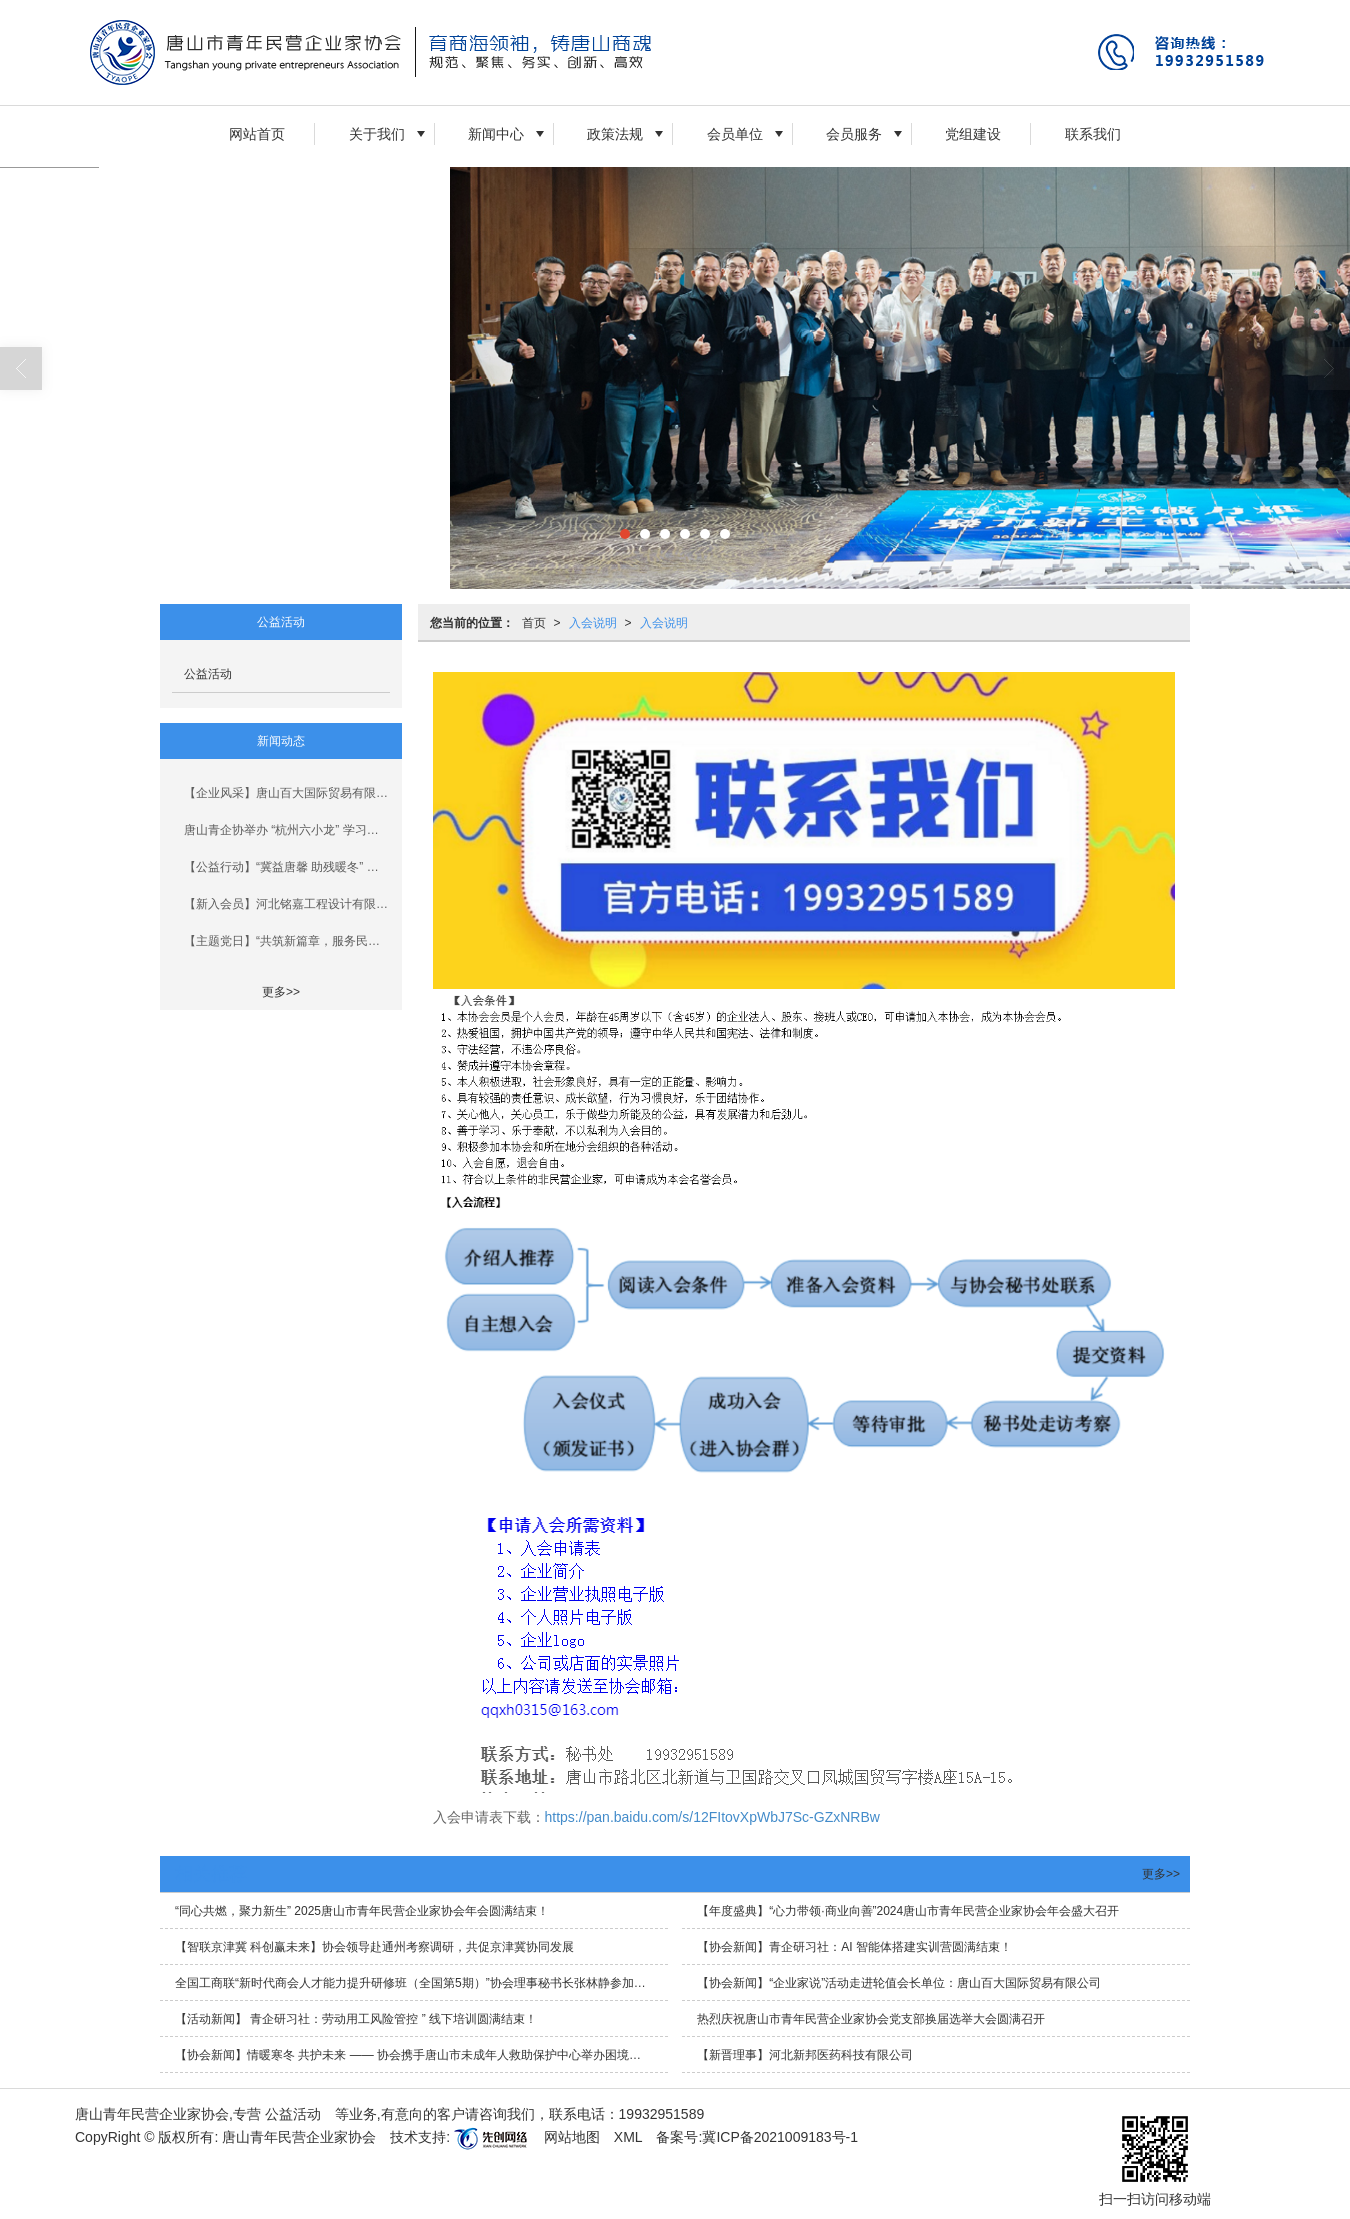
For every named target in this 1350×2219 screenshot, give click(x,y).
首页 (534, 623)
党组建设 (973, 134)
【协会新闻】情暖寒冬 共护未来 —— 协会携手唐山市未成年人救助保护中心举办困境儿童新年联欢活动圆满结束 (421, 2055)
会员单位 (735, 134)
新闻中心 (496, 134)
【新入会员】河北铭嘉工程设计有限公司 (287, 904)
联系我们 (1093, 134)
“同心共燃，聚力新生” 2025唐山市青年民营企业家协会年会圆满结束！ (362, 1911)
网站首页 (257, 134)
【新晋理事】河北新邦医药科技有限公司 (805, 2055)
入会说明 (593, 623)
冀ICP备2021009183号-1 (780, 2137)
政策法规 (615, 134)
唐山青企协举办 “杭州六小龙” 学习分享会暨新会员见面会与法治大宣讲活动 (287, 830)
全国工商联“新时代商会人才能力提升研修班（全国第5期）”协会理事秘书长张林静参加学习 (416, 1983)
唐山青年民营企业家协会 (299, 2137)
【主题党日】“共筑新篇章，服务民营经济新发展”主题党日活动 (287, 941)
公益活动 (208, 674)
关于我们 (377, 134)
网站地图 (572, 2137)
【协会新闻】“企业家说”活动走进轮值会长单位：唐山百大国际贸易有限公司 (899, 1983)
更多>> (281, 992)
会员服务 (854, 134)
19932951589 (662, 2114)
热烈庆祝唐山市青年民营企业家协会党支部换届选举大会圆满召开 (871, 2019)
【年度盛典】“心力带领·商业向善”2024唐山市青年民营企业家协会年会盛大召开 (908, 1911)
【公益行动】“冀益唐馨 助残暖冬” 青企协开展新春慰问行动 (287, 867)
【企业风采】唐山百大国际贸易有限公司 (287, 793)
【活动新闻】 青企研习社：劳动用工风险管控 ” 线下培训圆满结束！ (356, 2019)
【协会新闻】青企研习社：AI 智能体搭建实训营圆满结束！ (854, 1947)
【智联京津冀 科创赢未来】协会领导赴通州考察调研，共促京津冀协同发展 (374, 1947)
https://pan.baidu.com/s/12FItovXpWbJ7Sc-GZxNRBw (712, 1817)
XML (628, 2137)
